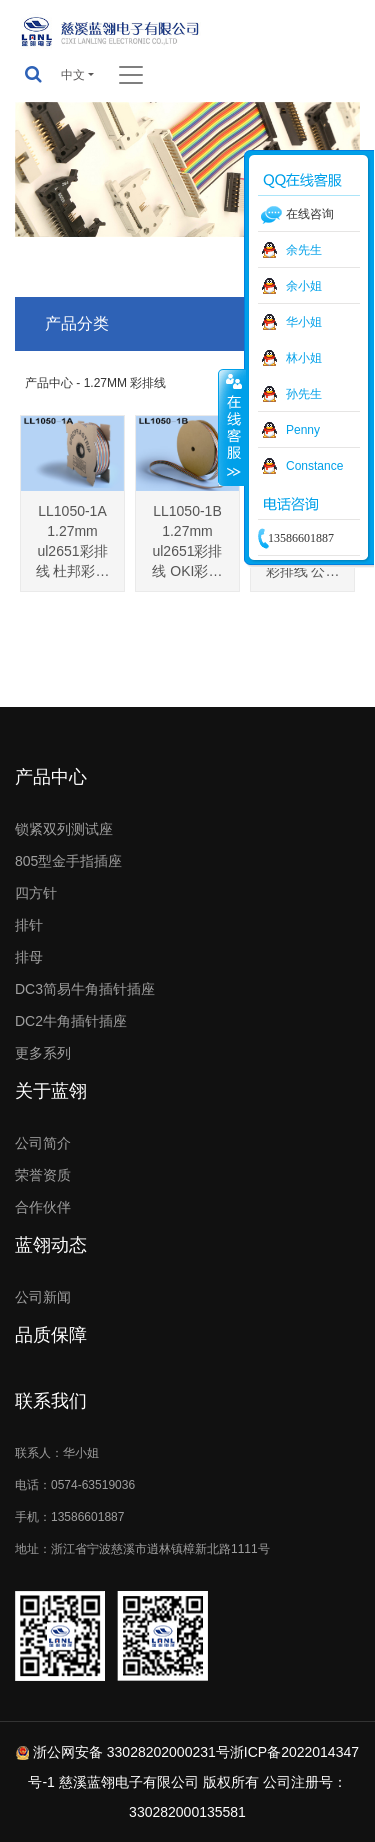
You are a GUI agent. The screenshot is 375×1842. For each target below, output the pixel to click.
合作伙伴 (43, 1207)
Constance (314, 466)
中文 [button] (73, 75)
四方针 (36, 893)
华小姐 (304, 322)
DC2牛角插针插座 (71, 1021)
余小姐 (304, 286)
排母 (29, 957)
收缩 (232, 427)
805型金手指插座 (68, 861)
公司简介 (43, 1143)
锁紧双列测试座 (64, 829)
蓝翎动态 (51, 1245)
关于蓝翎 (51, 1091)
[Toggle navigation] (131, 75)
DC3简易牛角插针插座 (85, 989)
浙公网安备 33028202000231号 (131, 1752)
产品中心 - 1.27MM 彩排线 (95, 383)
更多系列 (43, 1053)
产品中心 (51, 777)
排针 (29, 925)
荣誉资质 (43, 1175)
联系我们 (51, 1401)
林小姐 (304, 358)
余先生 (304, 250)
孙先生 (304, 394)
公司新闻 (43, 1297)
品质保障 (51, 1335)
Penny (303, 430)
